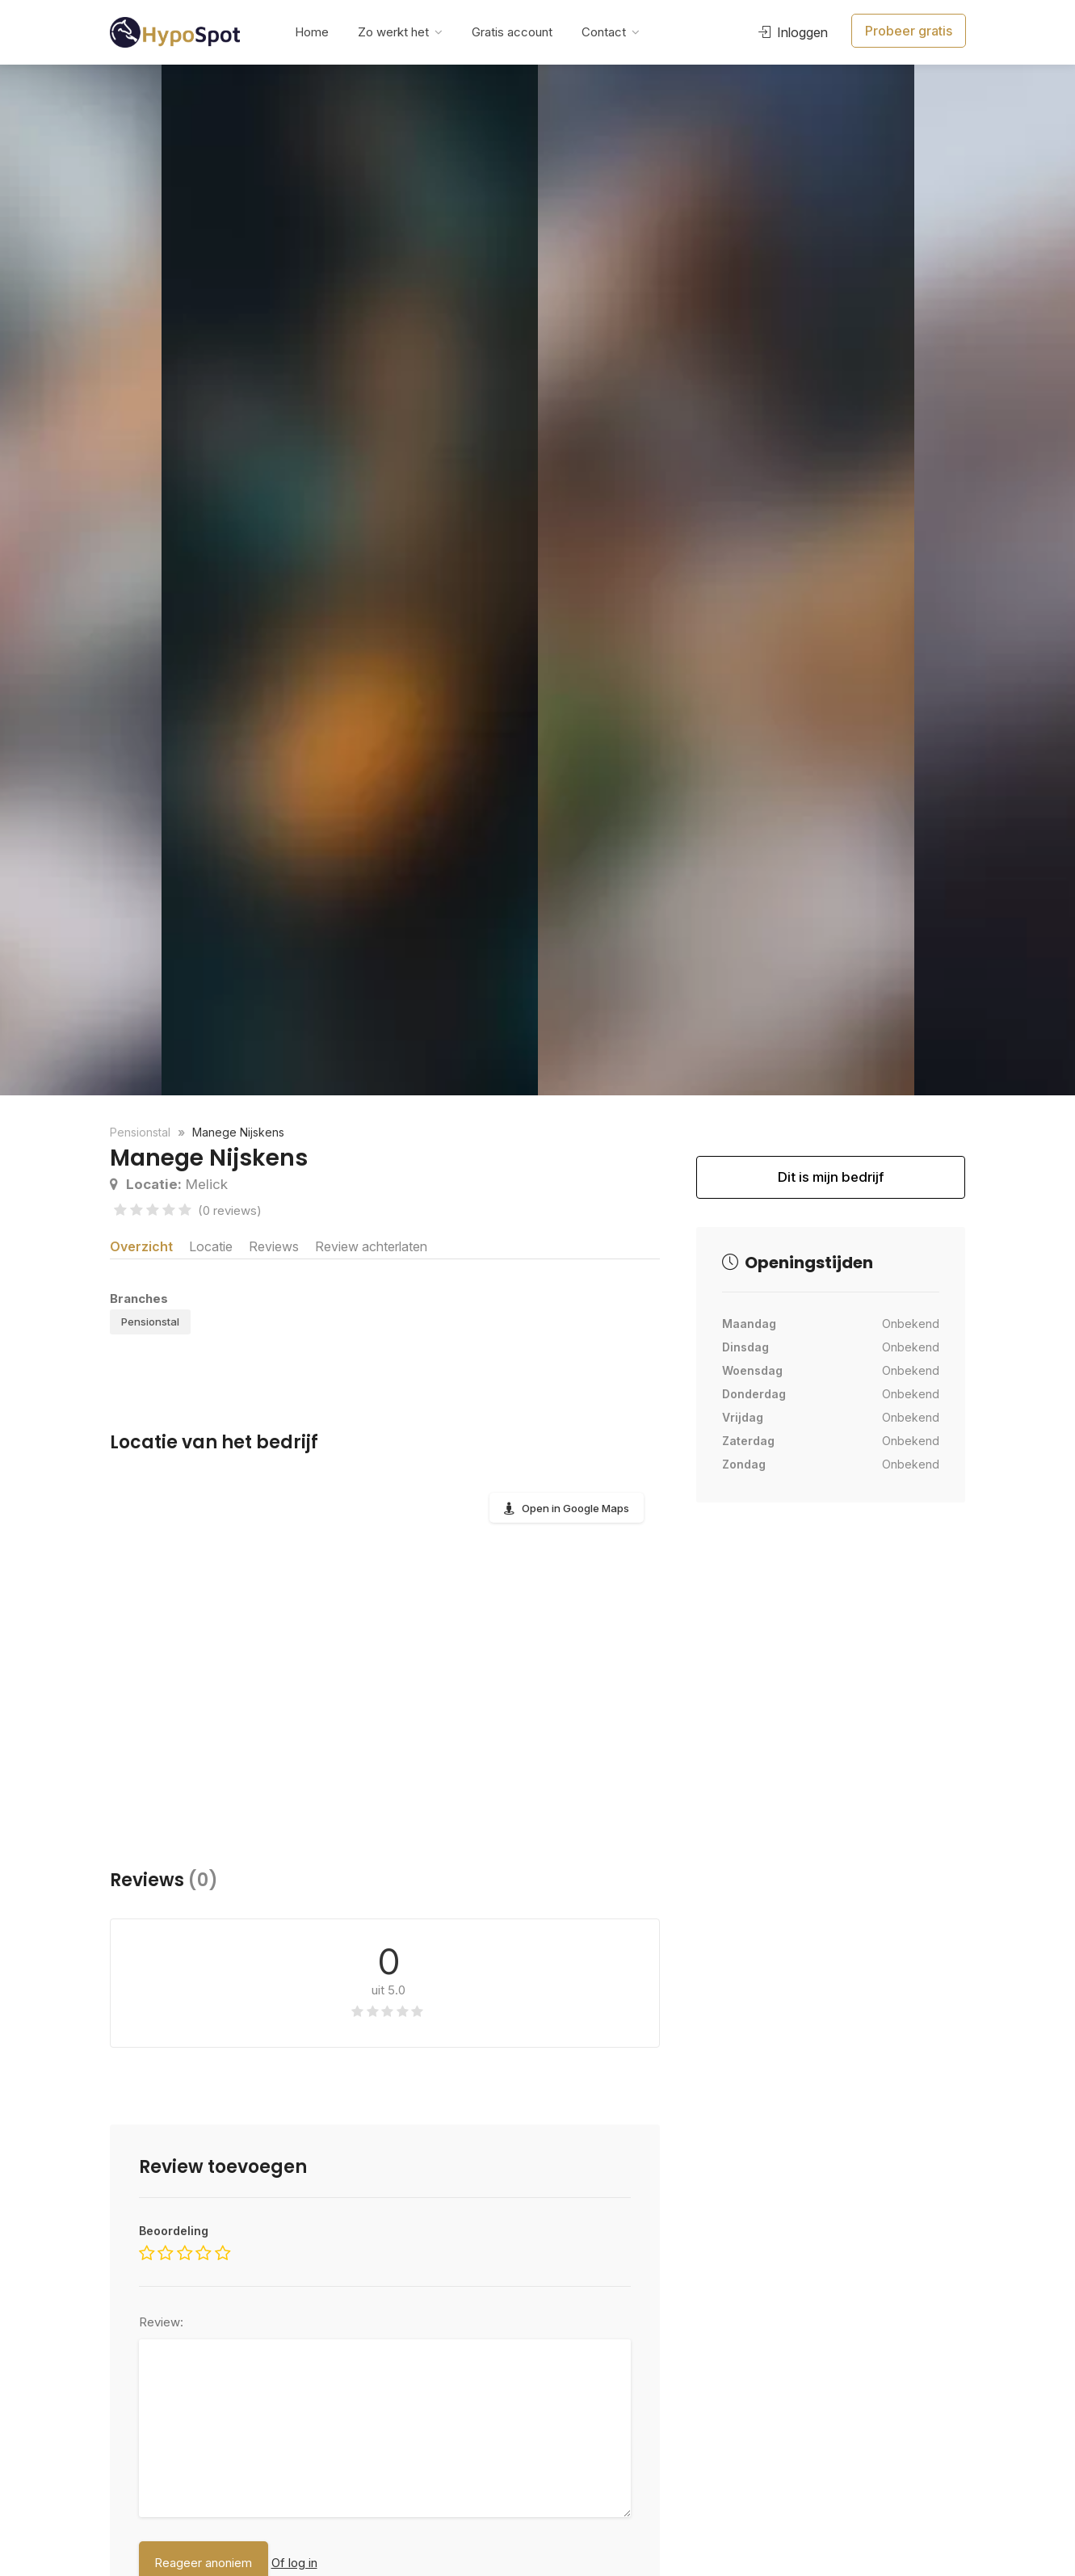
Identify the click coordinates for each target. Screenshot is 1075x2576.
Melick (169, 1184)
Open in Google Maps (575, 1517)
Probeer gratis (906, 32)
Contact (604, 32)
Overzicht (141, 1245)
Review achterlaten (383, 1245)
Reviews (278, 1245)
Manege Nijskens (238, 1132)
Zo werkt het (393, 32)
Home (312, 32)
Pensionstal (150, 1331)
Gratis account (512, 32)
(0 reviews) (230, 1210)
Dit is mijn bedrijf (830, 1184)
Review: (161, 2331)
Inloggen (789, 32)
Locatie (212, 1245)
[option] (726, 580)
